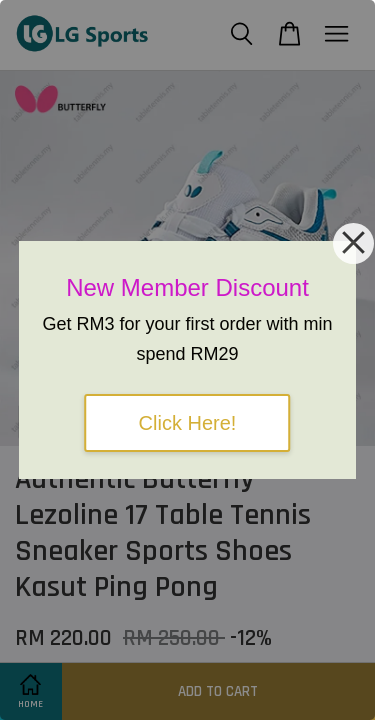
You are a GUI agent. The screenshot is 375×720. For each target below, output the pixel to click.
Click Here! (188, 423)
